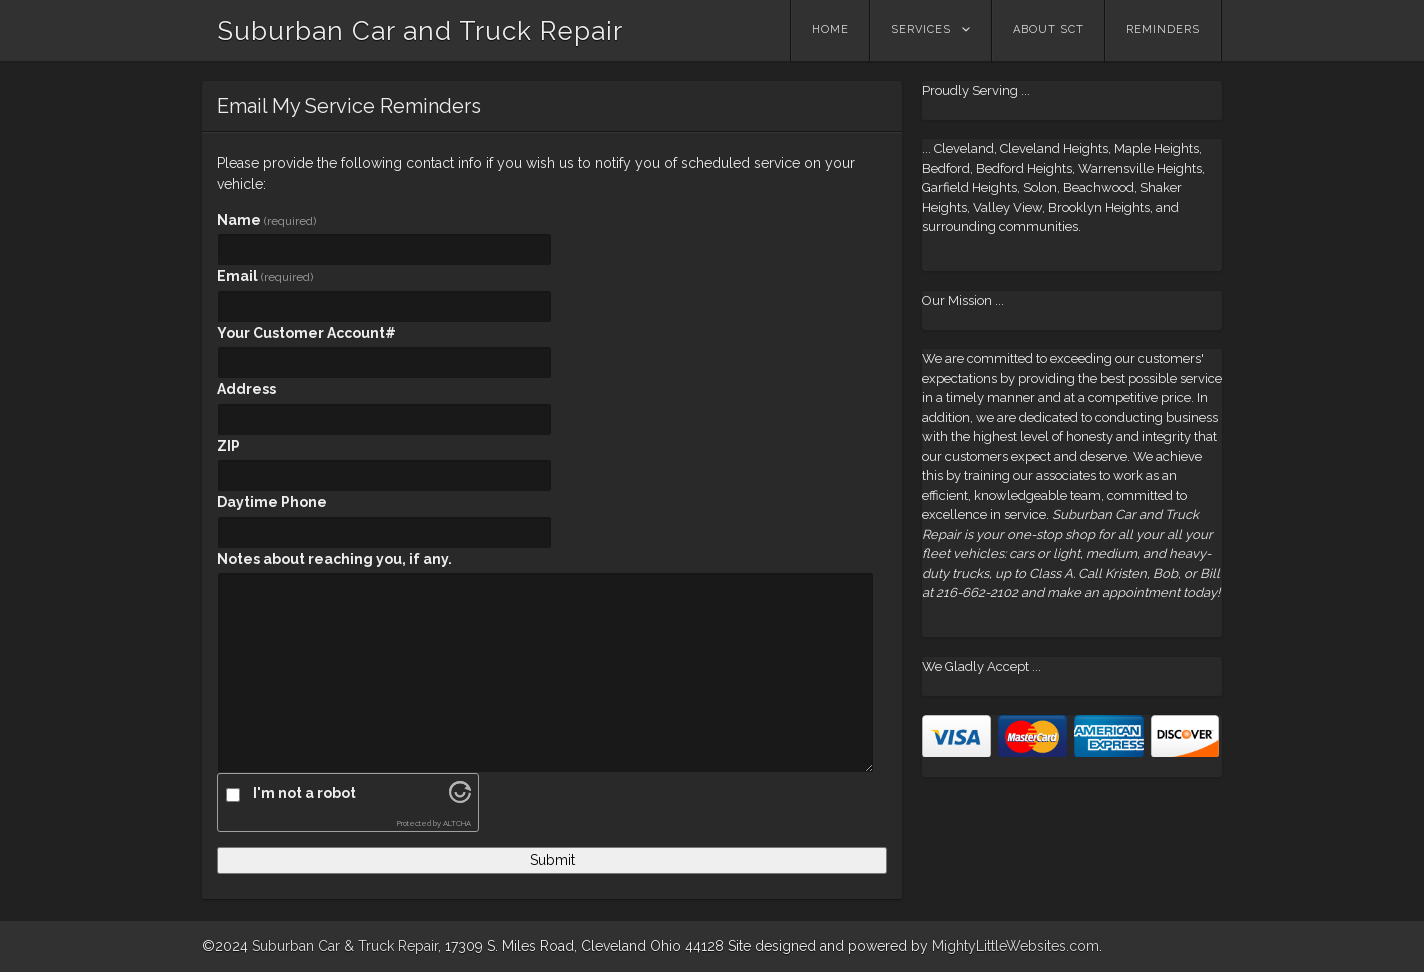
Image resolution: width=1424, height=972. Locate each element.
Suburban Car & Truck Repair (345, 946)
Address (246, 389)
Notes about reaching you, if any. (334, 559)
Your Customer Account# (306, 333)
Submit (552, 860)
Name (266, 220)
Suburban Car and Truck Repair (420, 31)
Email (265, 276)
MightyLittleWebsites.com (1015, 946)
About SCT (1048, 29)
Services (921, 29)
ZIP (228, 446)
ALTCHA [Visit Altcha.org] (457, 823)
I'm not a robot (304, 793)
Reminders (1163, 29)
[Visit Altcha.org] (460, 798)
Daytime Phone (272, 502)
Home (830, 29)
